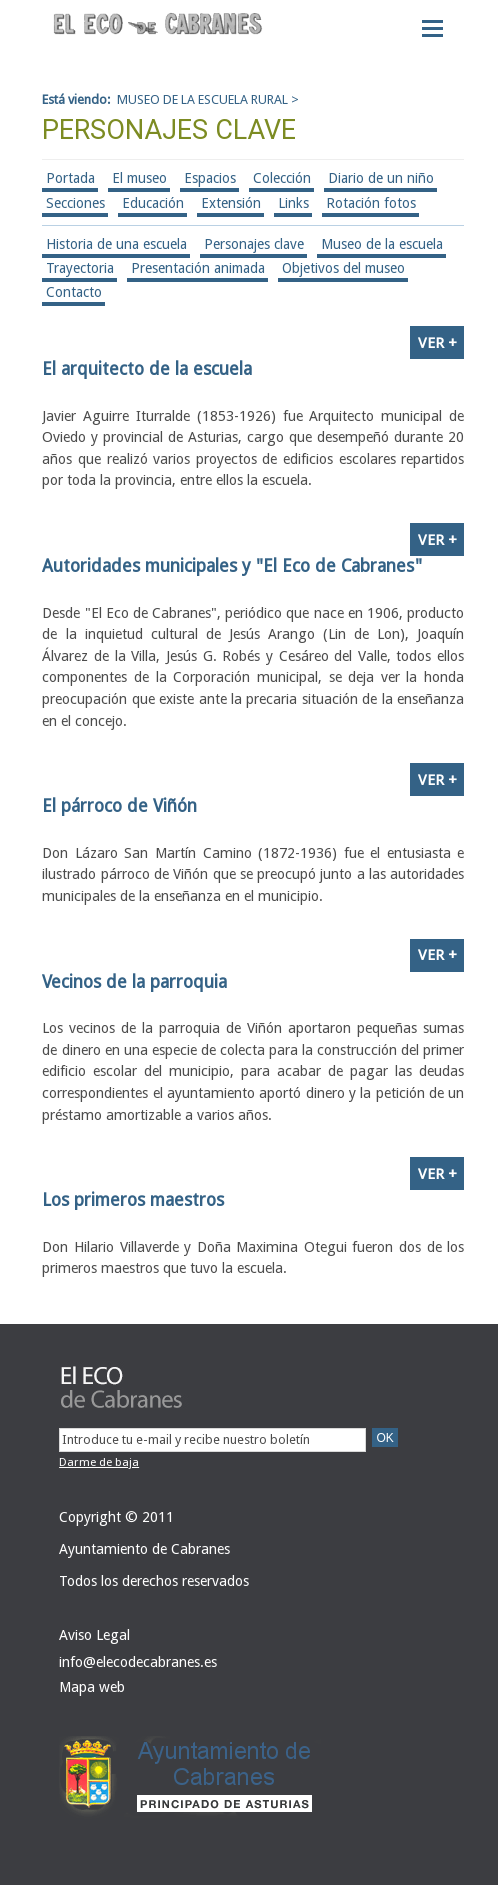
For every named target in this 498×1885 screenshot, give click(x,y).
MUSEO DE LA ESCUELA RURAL (202, 99)
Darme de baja (99, 1462)
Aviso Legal (94, 1635)
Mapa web (92, 1687)
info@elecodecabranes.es (138, 1662)
